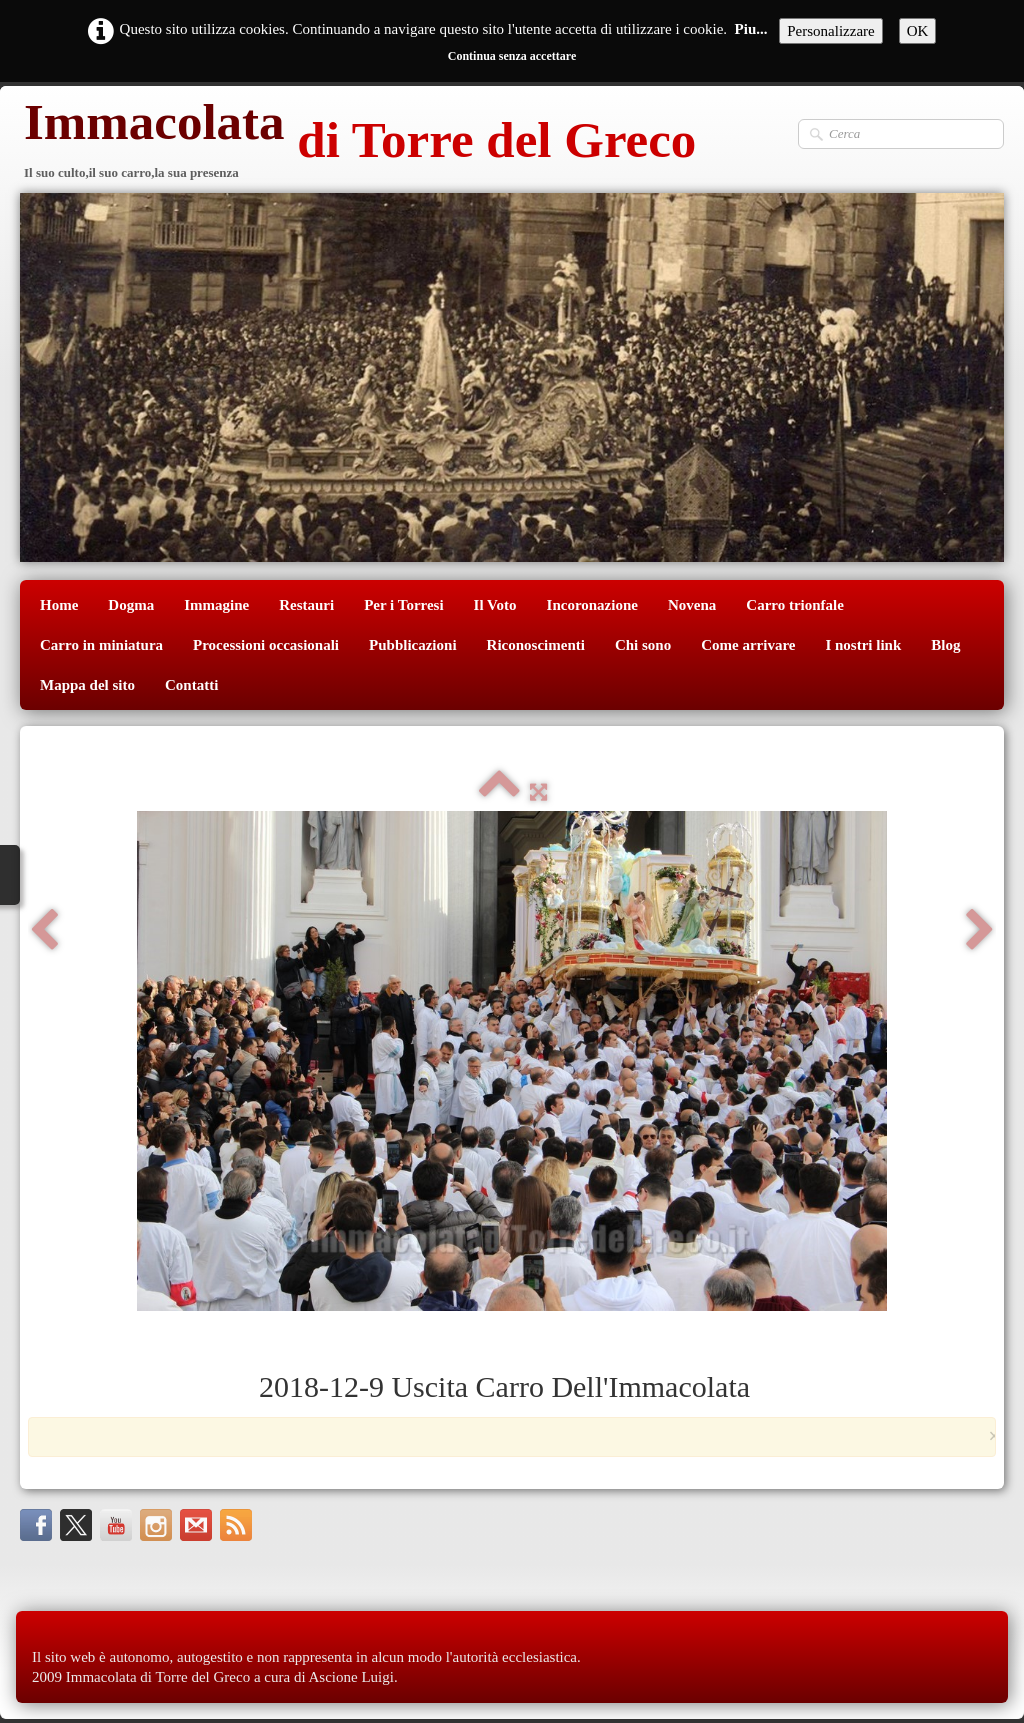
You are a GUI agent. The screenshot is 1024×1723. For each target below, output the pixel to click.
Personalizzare (830, 31)
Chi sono (643, 645)
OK (918, 31)
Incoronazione (592, 605)
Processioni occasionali (266, 645)
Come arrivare (748, 645)
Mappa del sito (87, 685)
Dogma (131, 605)
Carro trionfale (795, 605)
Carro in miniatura (101, 645)
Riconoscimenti (536, 645)
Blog (945, 645)
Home (59, 605)
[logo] (358, 142)
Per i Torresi (403, 605)
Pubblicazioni (413, 645)
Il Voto (495, 605)
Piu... (751, 29)
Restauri (306, 605)
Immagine (216, 605)
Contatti (191, 685)
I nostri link (863, 645)
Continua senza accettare (512, 56)
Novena (692, 605)
